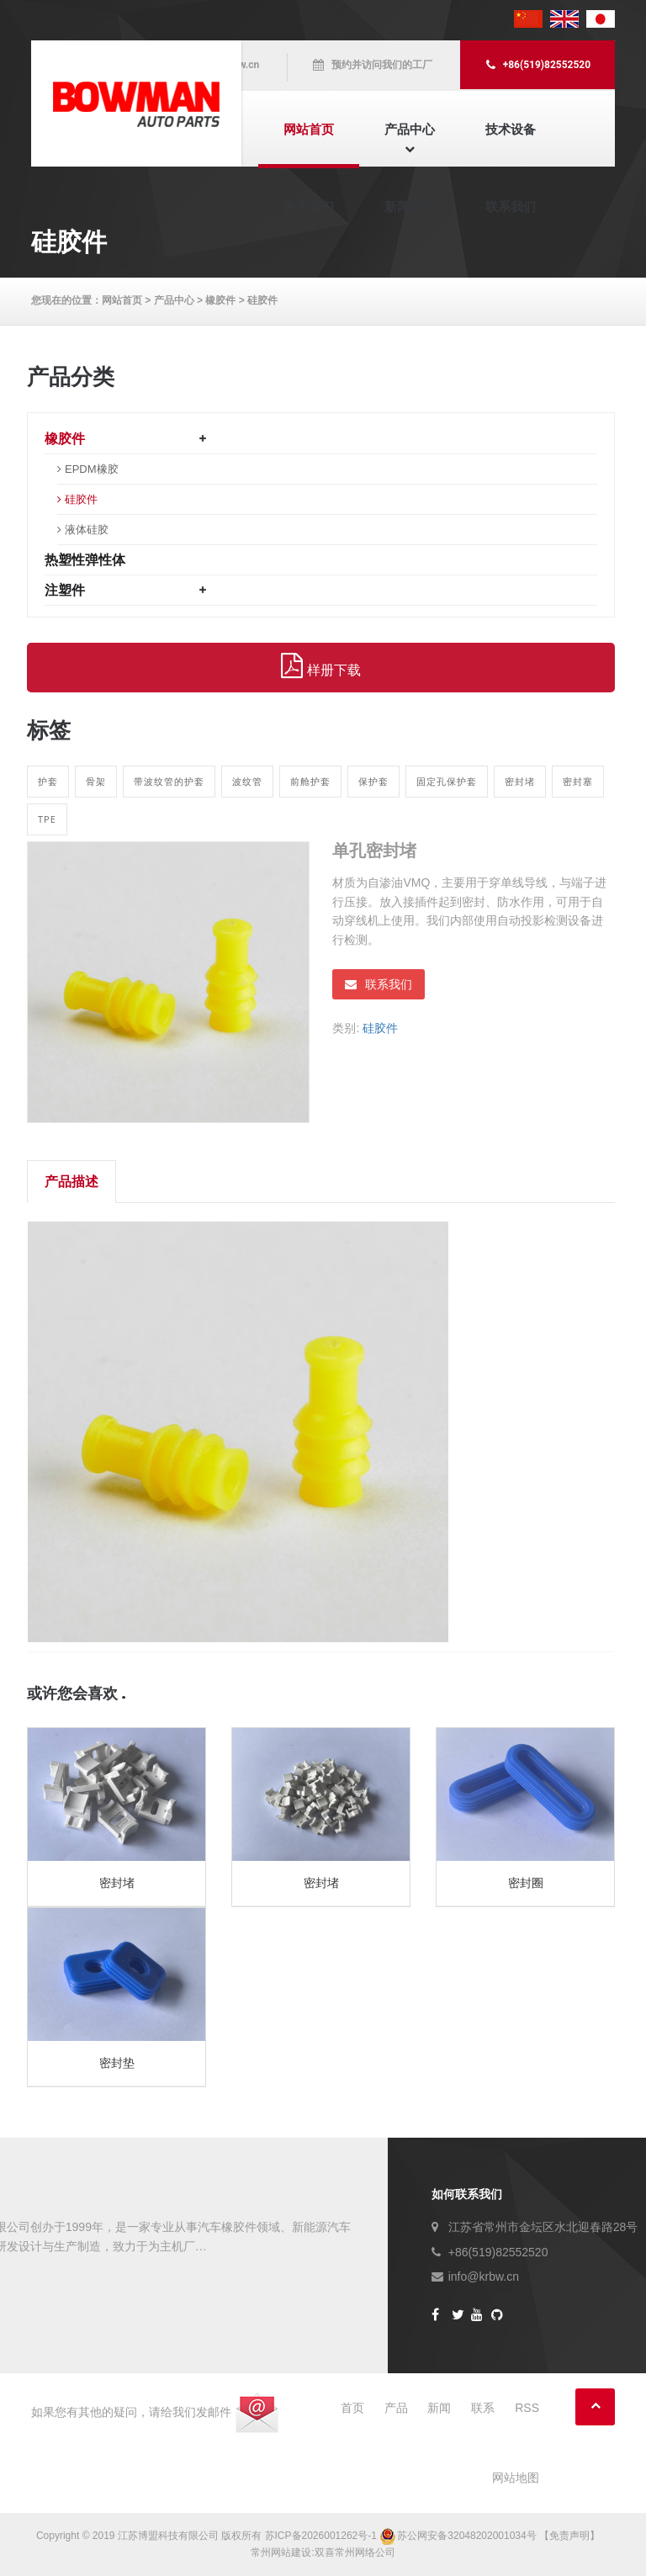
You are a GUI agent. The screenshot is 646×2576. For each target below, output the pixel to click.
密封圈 (525, 1883)
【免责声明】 (569, 2536)
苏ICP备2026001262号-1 (321, 2536)
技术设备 (510, 129)
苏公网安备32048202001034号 (459, 2536)
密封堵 (520, 781)
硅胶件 (262, 300)
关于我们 (308, 206)
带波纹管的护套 (169, 781)
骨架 (96, 781)
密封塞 (578, 781)
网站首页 (308, 129)
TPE (47, 819)
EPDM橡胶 (92, 469)
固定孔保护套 (446, 781)
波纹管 (247, 781)
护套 (48, 781)
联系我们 (510, 206)
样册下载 (320, 666)
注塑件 (65, 590)
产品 (396, 2407)
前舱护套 (310, 781)
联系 (483, 2407)
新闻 (439, 2407)
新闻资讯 (409, 206)
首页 (352, 2407)
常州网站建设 (281, 2552)
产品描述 (71, 1181)
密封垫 (117, 2063)
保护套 (373, 781)
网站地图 (515, 2477)
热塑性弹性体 (85, 560)
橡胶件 (220, 300)
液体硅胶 (87, 529)
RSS (527, 2407)
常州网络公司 (365, 2552)
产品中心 (409, 129)
